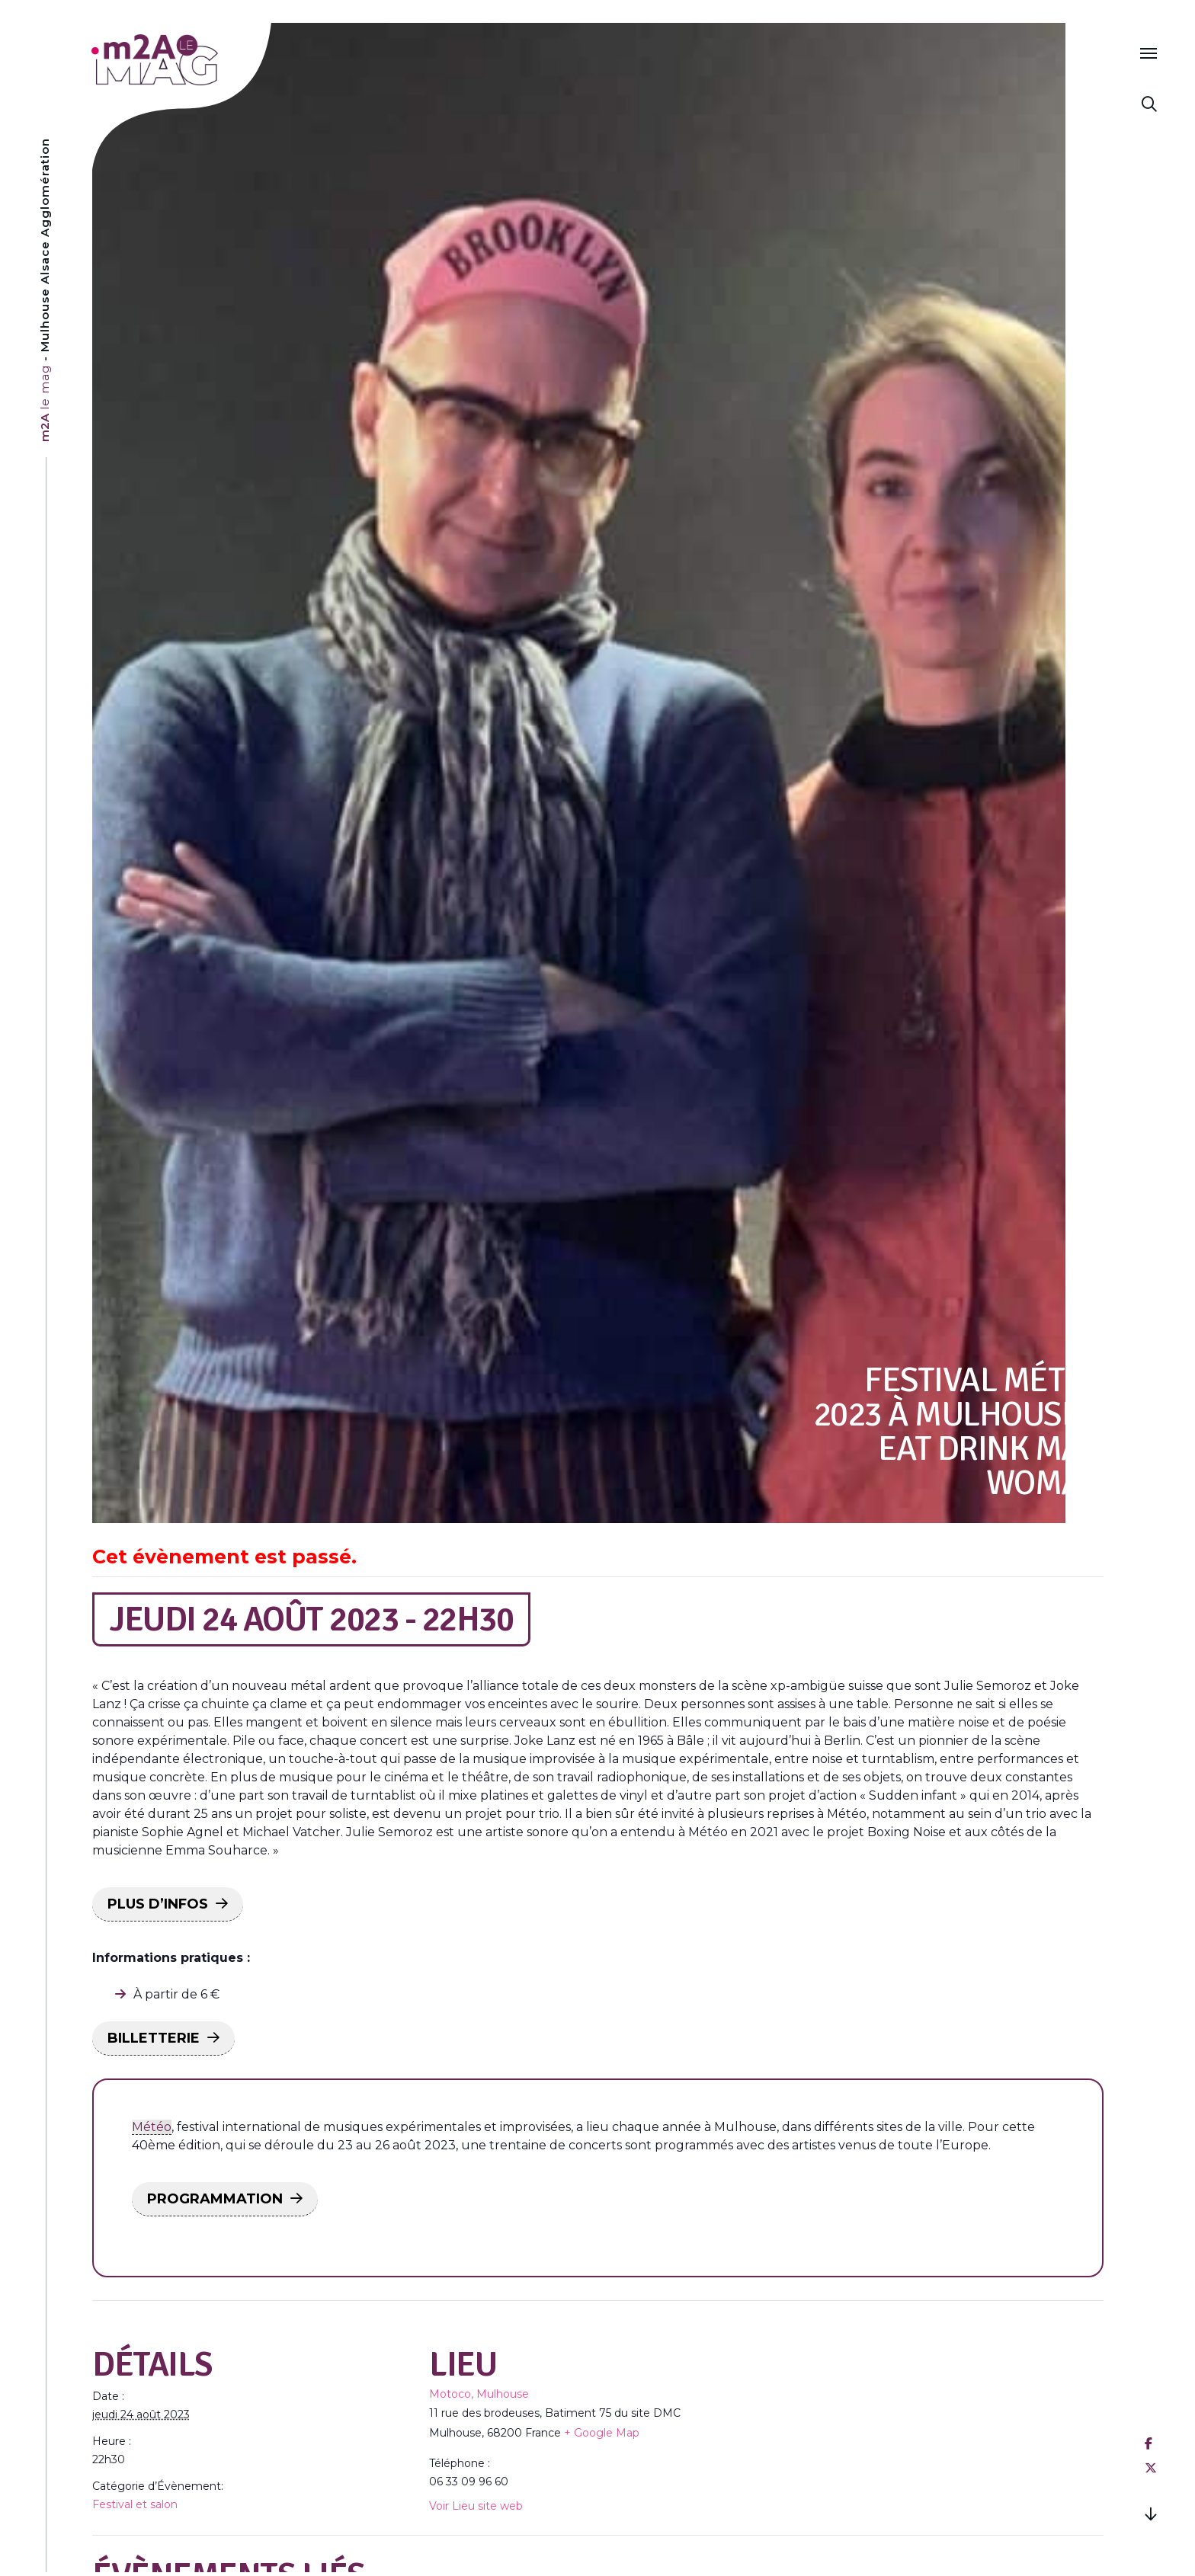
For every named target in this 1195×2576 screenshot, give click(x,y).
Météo (151, 2127)
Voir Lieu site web (476, 2506)
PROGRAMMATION (215, 2198)
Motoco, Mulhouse (479, 2394)
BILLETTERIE (153, 2038)
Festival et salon (135, 2504)
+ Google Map (601, 2433)
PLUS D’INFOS (157, 1904)
